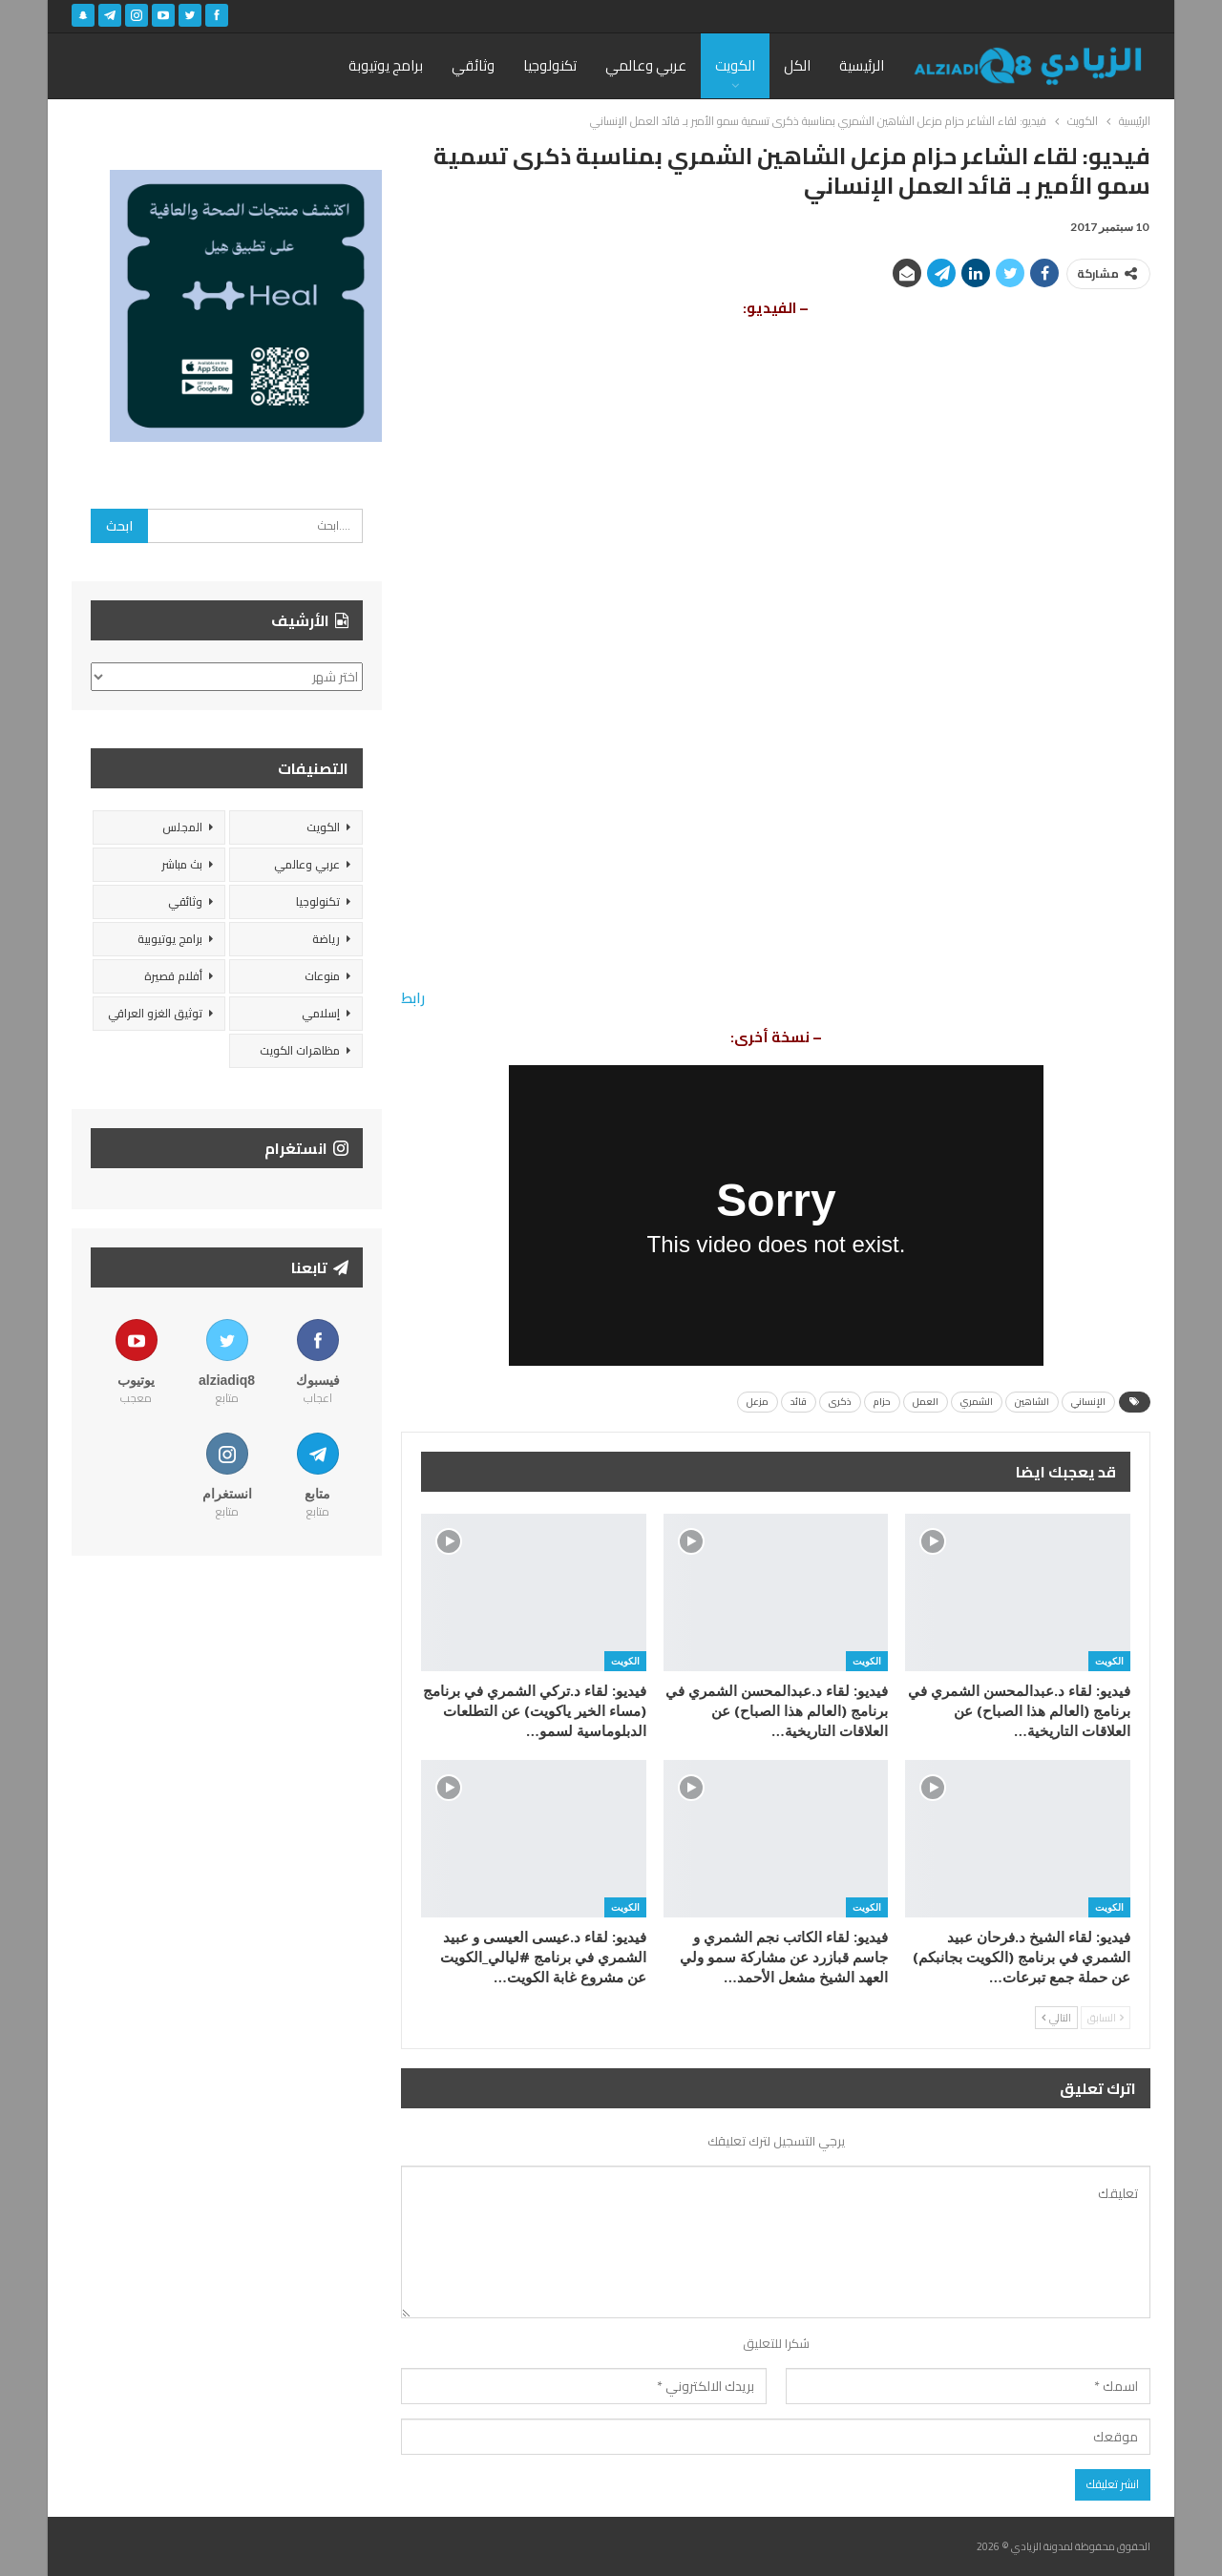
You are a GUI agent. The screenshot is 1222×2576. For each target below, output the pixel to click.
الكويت (735, 65)
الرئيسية (861, 65)
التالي (1056, 2017)
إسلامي (321, 1013)
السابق (1105, 2017)
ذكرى (840, 1402)
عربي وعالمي (645, 65)
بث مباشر (181, 864)
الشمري (976, 1402)
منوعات (322, 976)
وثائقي (473, 65)
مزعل (758, 1402)
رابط (413, 998)
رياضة (326, 939)
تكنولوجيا (550, 65)
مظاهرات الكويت (300, 1050)
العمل (925, 1402)
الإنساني (1088, 1402)
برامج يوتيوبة (385, 65)
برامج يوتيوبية (169, 939)
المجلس (182, 827)
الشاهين (1032, 1402)
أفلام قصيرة (173, 976)
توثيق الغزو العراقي (155, 1013)
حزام (882, 1402)
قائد (798, 1402)
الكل (797, 65)
